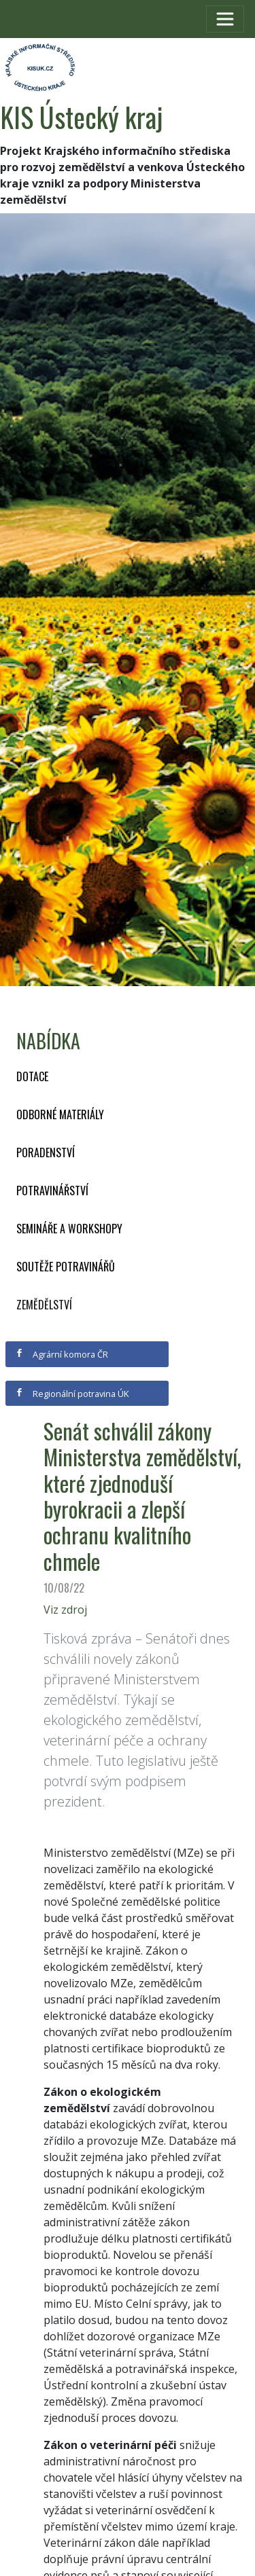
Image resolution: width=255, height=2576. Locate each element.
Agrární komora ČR (61, 1354)
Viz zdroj (65, 1609)
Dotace (32, 1076)
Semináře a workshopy (69, 1228)
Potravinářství (52, 1190)
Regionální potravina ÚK (72, 1393)
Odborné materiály (60, 1114)
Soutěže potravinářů (65, 1266)
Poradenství (45, 1152)
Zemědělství (44, 1304)
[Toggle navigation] (225, 19)
